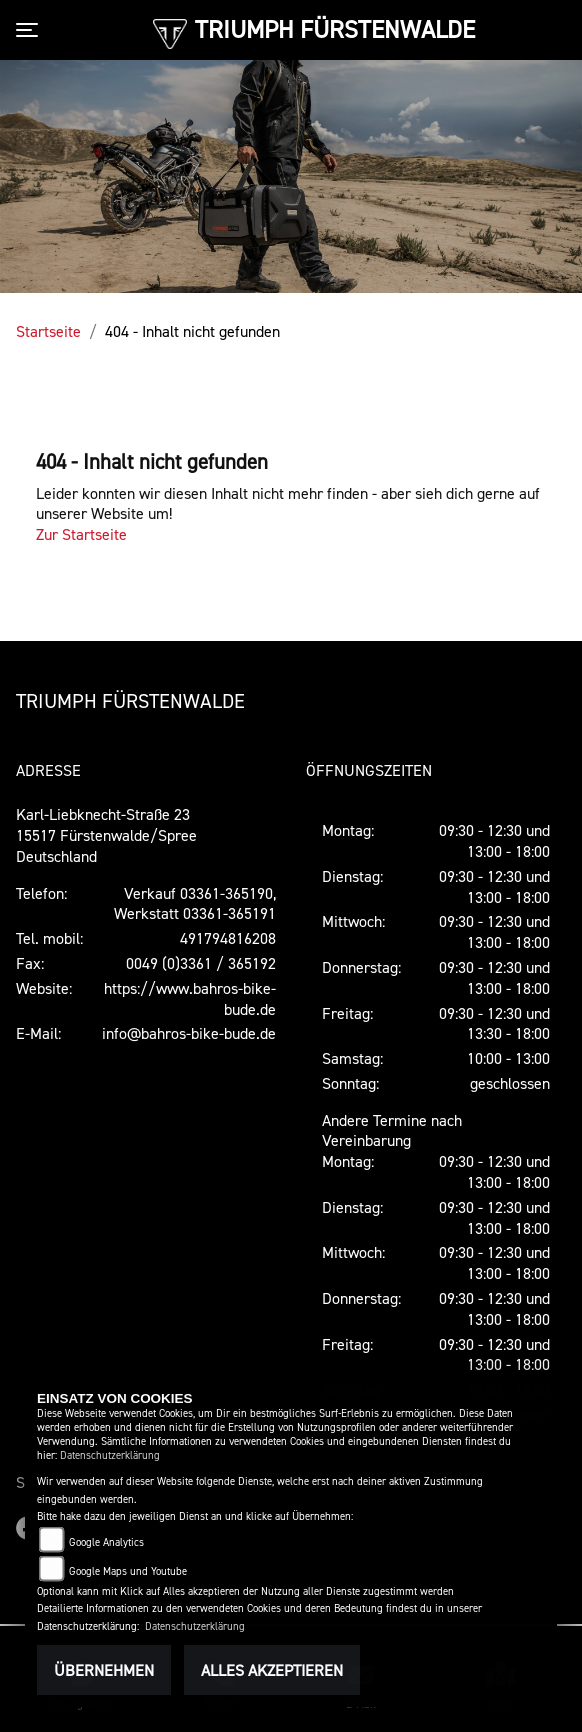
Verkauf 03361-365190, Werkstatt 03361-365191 (195, 903)
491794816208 (228, 938)
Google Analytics (106, 1542)
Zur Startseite (81, 534)
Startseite (48, 331)
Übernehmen (104, 1670)
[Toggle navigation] (31, 30)
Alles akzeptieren (272, 1670)
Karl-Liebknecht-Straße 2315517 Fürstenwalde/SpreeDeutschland (106, 835)
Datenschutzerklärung (110, 1455)
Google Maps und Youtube (128, 1571)
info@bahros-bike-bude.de (189, 1033)
